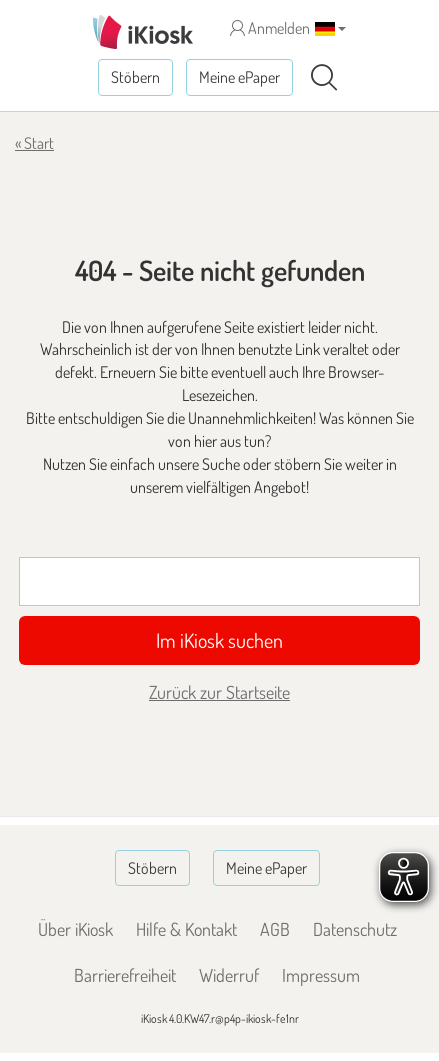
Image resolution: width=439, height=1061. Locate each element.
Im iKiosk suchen (219, 640)
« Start (34, 143)
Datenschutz (355, 929)
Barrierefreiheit (125, 975)
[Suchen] (324, 78)
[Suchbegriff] (219, 581)
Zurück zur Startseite (219, 692)
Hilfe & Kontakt (186, 929)
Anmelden (270, 28)
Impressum (321, 975)
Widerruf (229, 975)
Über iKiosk (75, 929)
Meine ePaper (239, 77)
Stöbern (135, 77)
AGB (275, 929)
